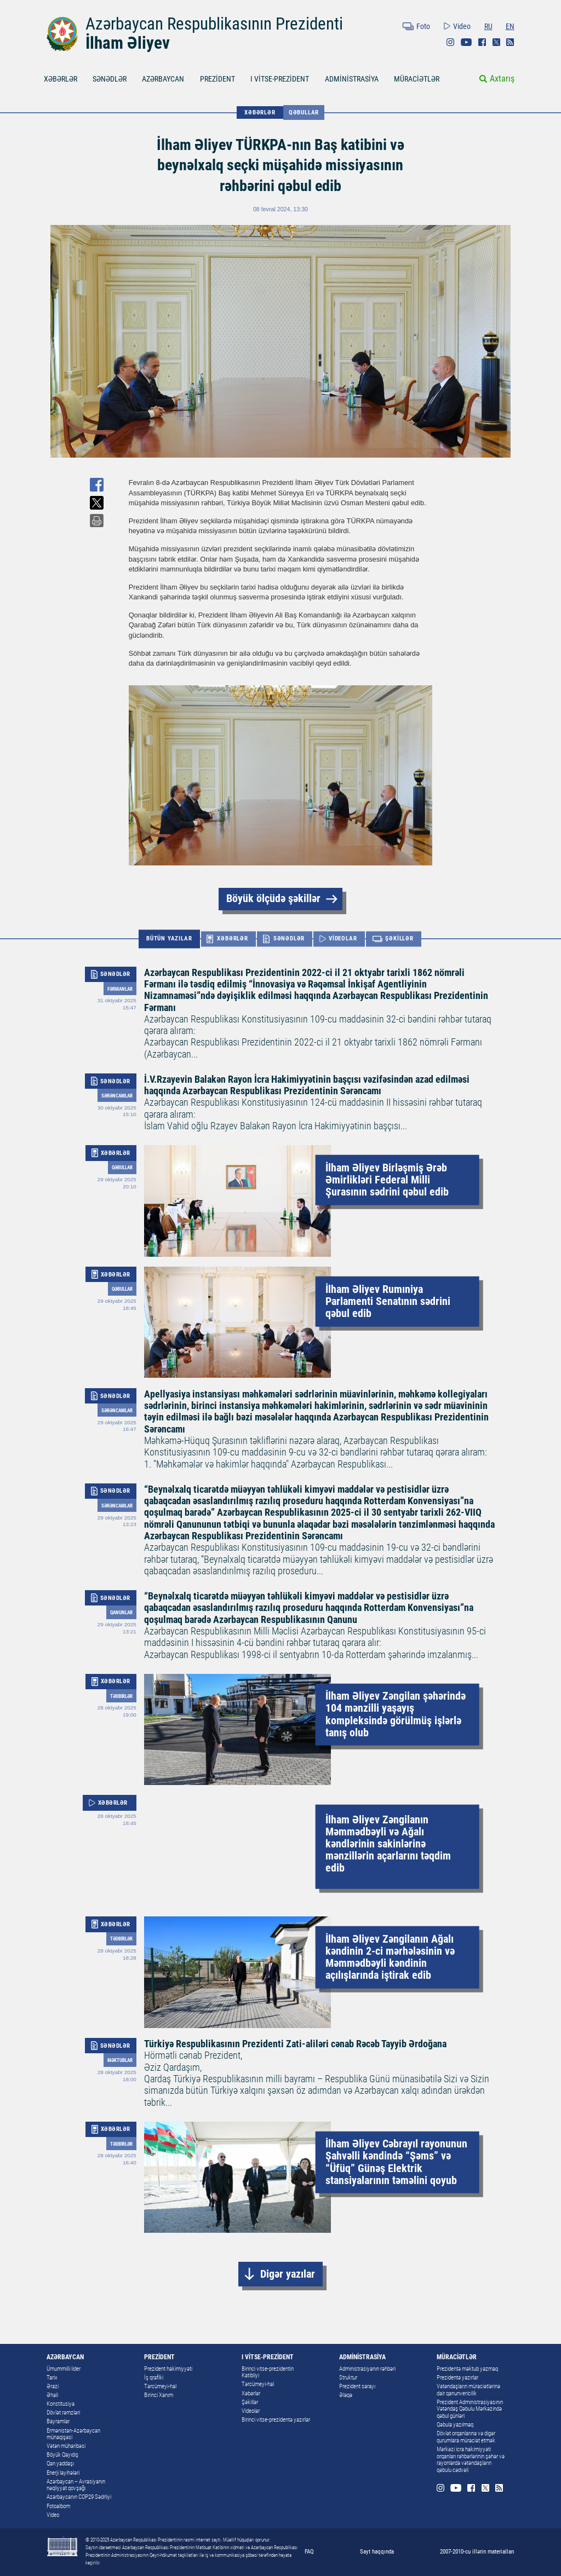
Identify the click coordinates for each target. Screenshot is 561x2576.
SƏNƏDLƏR (110, 78)
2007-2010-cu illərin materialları (477, 2551)
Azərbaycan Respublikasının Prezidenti (214, 24)
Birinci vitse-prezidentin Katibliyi (268, 2372)
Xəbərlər (251, 2393)
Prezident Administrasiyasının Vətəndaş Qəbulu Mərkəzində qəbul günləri (470, 2409)
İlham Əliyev (127, 43)
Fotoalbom (58, 2506)
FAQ (309, 2551)
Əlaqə (345, 2395)
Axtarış (502, 78)
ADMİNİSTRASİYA (352, 78)
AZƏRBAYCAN (163, 78)
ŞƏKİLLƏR (399, 938)
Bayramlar (58, 2421)
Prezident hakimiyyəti (168, 2368)
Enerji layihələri (63, 2472)
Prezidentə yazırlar (457, 2377)
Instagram (450, 42)
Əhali (52, 2395)
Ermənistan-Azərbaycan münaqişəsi (73, 2434)
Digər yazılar (287, 2274)
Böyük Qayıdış (62, 2454)
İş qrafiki (153, 2377)
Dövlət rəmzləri (63, 2412)
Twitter (496, 42)
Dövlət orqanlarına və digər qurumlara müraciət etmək (466, 2437)
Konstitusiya (61, 2403)
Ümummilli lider (64, 2368)
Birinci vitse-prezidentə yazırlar (276, 2419)
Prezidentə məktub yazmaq (467, 2368)
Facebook (482, 42)
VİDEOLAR (343, 938)
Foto (423, 26)
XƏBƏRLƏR (60, 78)
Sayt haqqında (377, 2551)
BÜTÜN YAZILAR (169, 938)
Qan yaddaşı (60, 2463)
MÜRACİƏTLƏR (416, 78)
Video (462, 26)
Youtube (466, 42)
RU (488, 26)
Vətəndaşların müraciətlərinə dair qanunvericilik (468, 2390)
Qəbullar (304, 112)
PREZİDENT (217, 78)
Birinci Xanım (158, 2395)
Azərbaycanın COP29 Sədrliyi (79, 2496)
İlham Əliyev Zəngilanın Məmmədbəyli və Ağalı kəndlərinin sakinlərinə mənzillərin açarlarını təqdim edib (388, 1843)
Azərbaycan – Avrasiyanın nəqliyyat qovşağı (76, 2485)
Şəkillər (250, 2402)
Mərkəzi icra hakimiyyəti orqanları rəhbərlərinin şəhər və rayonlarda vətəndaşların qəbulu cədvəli (471, 2460)
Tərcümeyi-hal (160, 2386)
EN (510, 26)
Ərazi (53, 2386)
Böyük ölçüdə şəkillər (273, 898)
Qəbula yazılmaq (455, 2424)
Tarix (52, 2377)
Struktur (348, 2377)
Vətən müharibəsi (66, 2446)
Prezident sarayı (357, 2386)
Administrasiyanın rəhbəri (367, 2368)
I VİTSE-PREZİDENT (279, 78)
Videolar (251, 2411)
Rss (510, 42)
